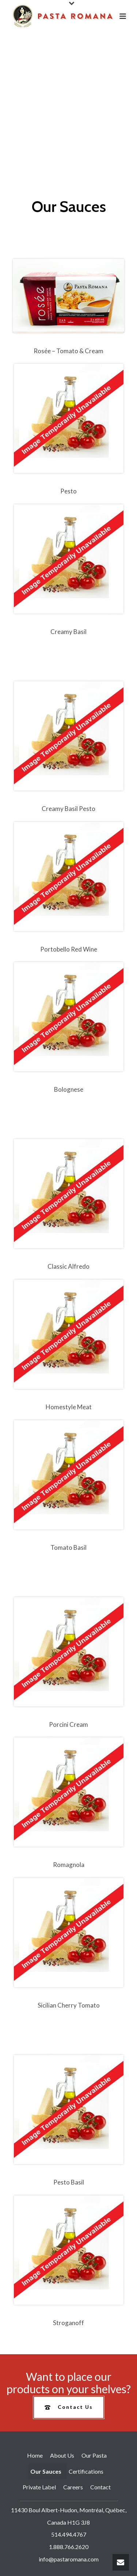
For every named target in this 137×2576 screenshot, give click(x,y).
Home (35, 2455)
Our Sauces (45, 2471)
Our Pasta (94, 2455)
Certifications (86, 2471)
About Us (62, 2455)
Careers (73, 2487)
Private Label (39, 2487)
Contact (100, 2487)
